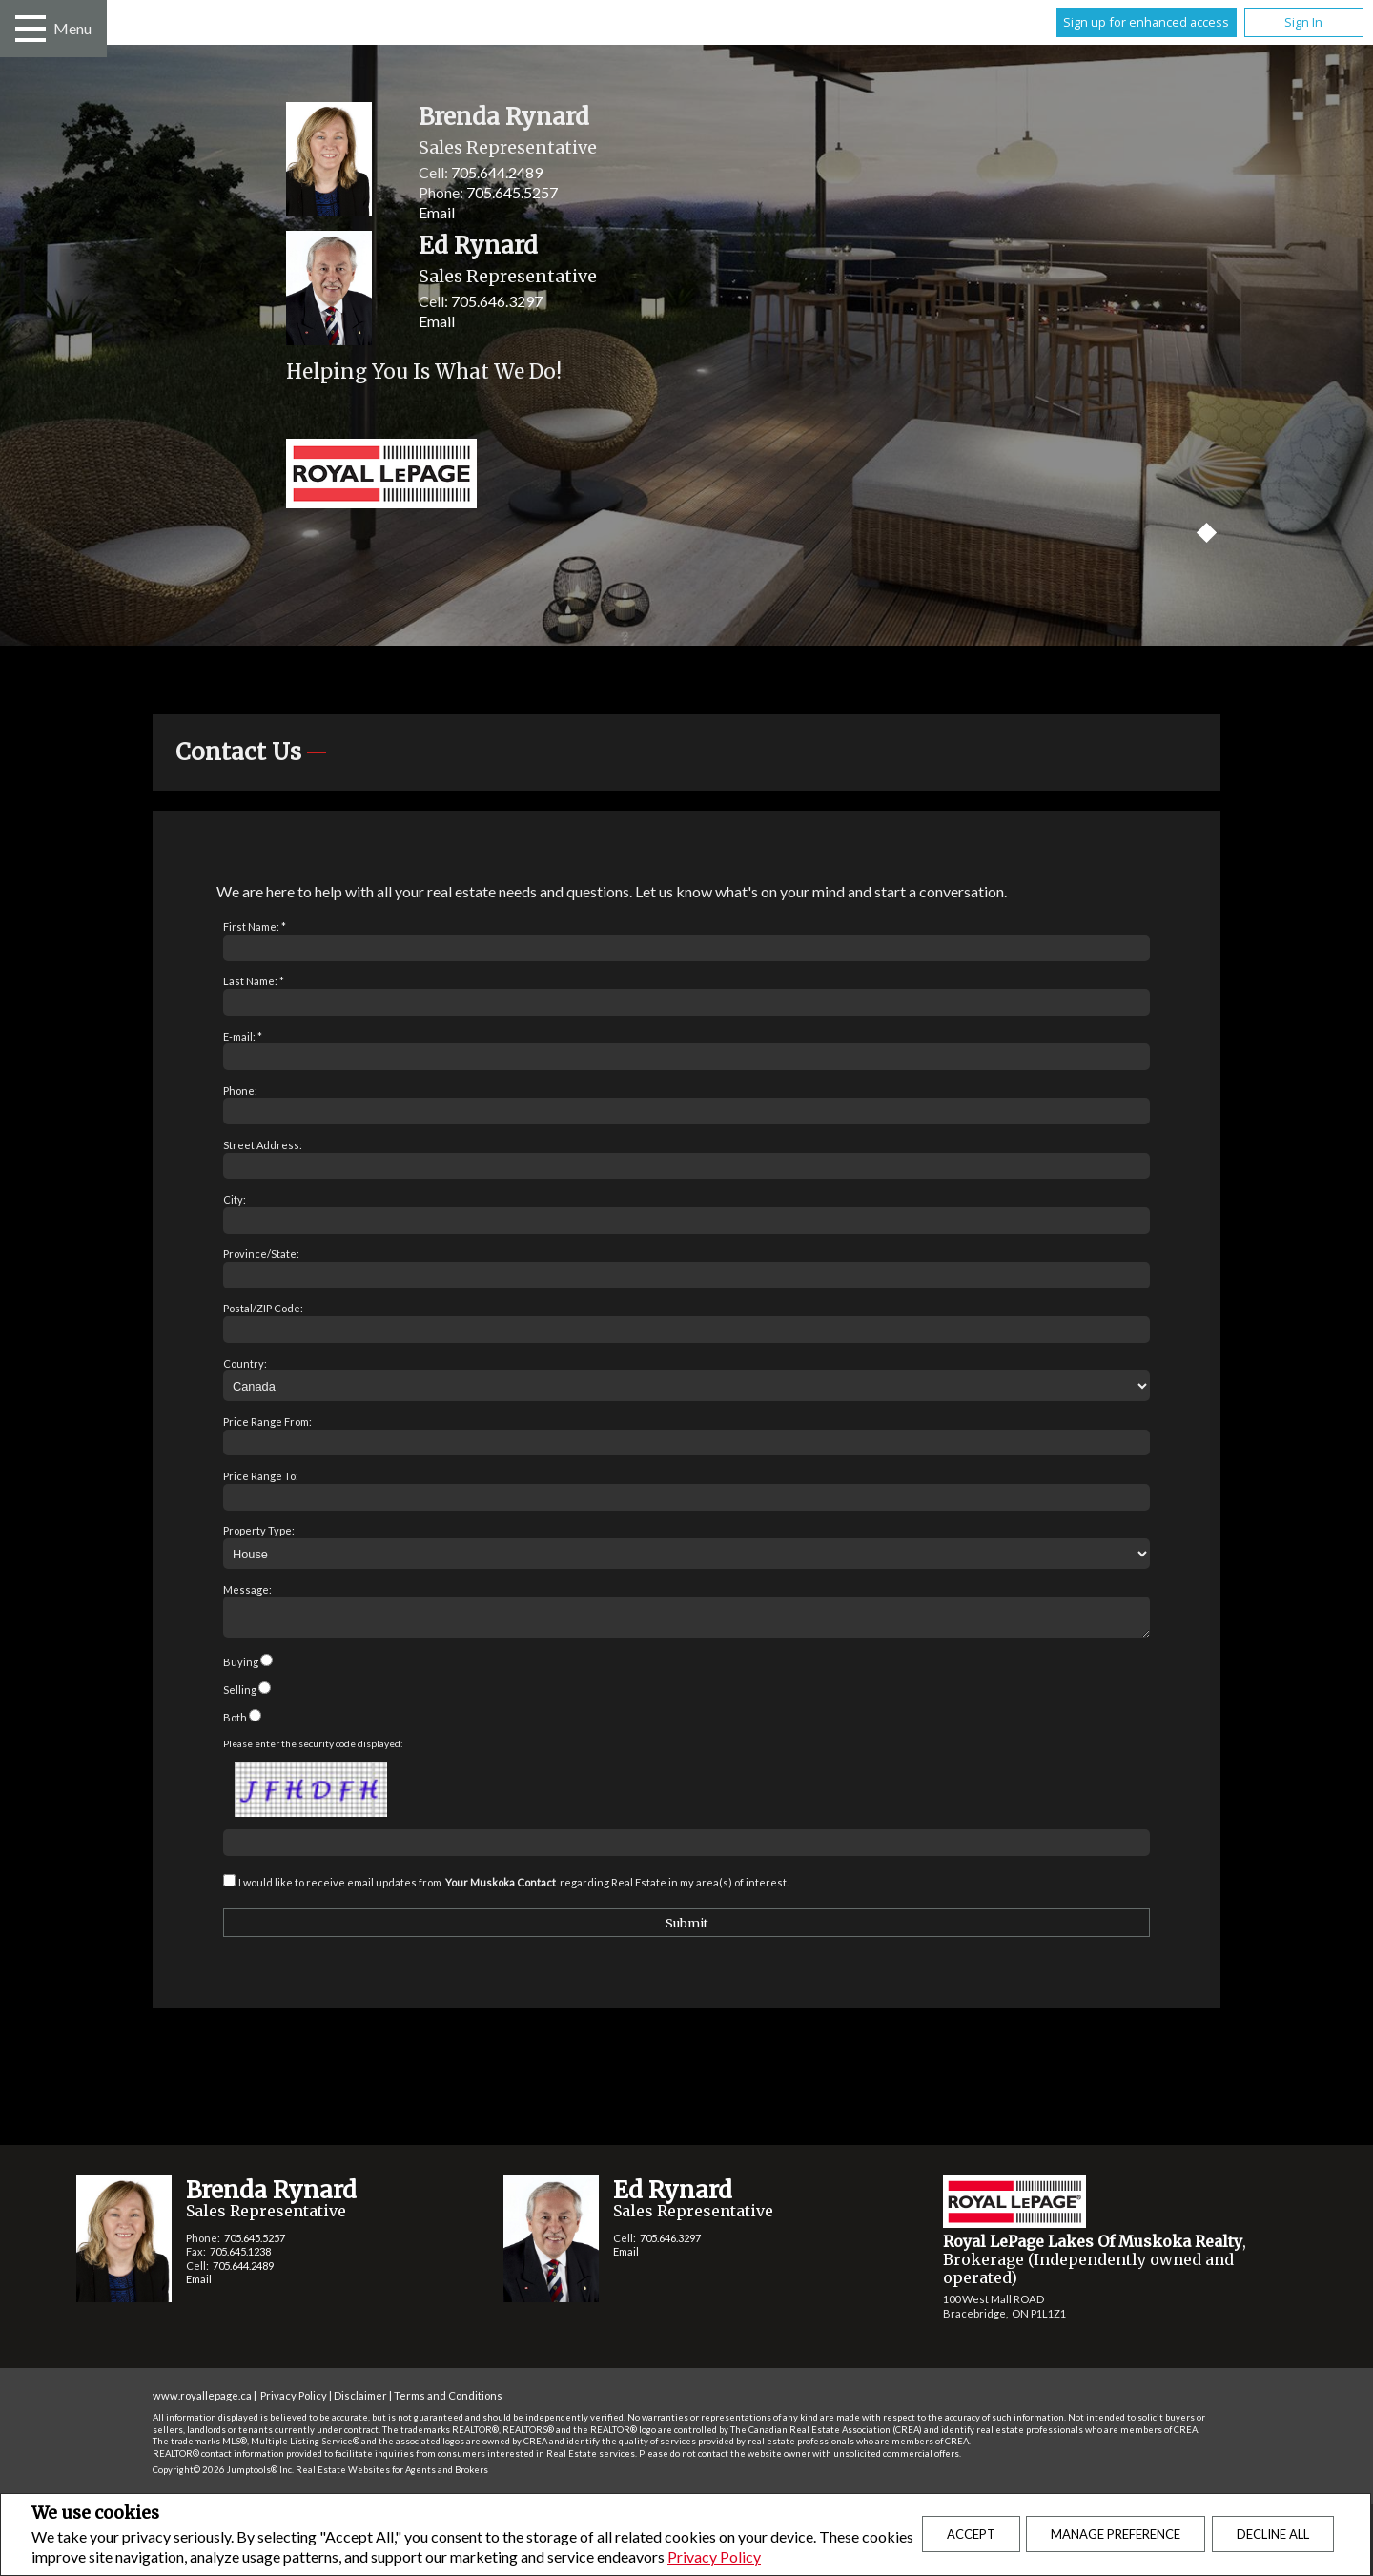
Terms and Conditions (448, 2401)
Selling (239, 1695)
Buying (240, 1667)
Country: (245, 1363)
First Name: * (254, 926)
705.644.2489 (497, 172)
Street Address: (262, 1145)
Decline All (1273, 2534)
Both (235, 1723)
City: (234, 1199)
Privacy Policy (714, 2556)
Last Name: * (253, 981)
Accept (971, 2534)
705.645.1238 (240, 2257)
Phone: (240, 1090)
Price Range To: (260, 1476)
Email (437, 212)
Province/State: (261, 1253)
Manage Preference (1115, 2534)
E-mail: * (242, 1036)
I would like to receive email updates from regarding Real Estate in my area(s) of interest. (513, 1888)
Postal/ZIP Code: (263, 1308)
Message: (247, 1589)
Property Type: (259, 1530)
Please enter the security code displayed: (313, 1749)
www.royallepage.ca (202, 2401)
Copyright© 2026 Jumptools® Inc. (223, 2475)
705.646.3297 (497, 301)
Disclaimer (360, 2401)
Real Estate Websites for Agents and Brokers (392, 2475)
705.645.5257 (512, 192)
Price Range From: (267, 1421)
